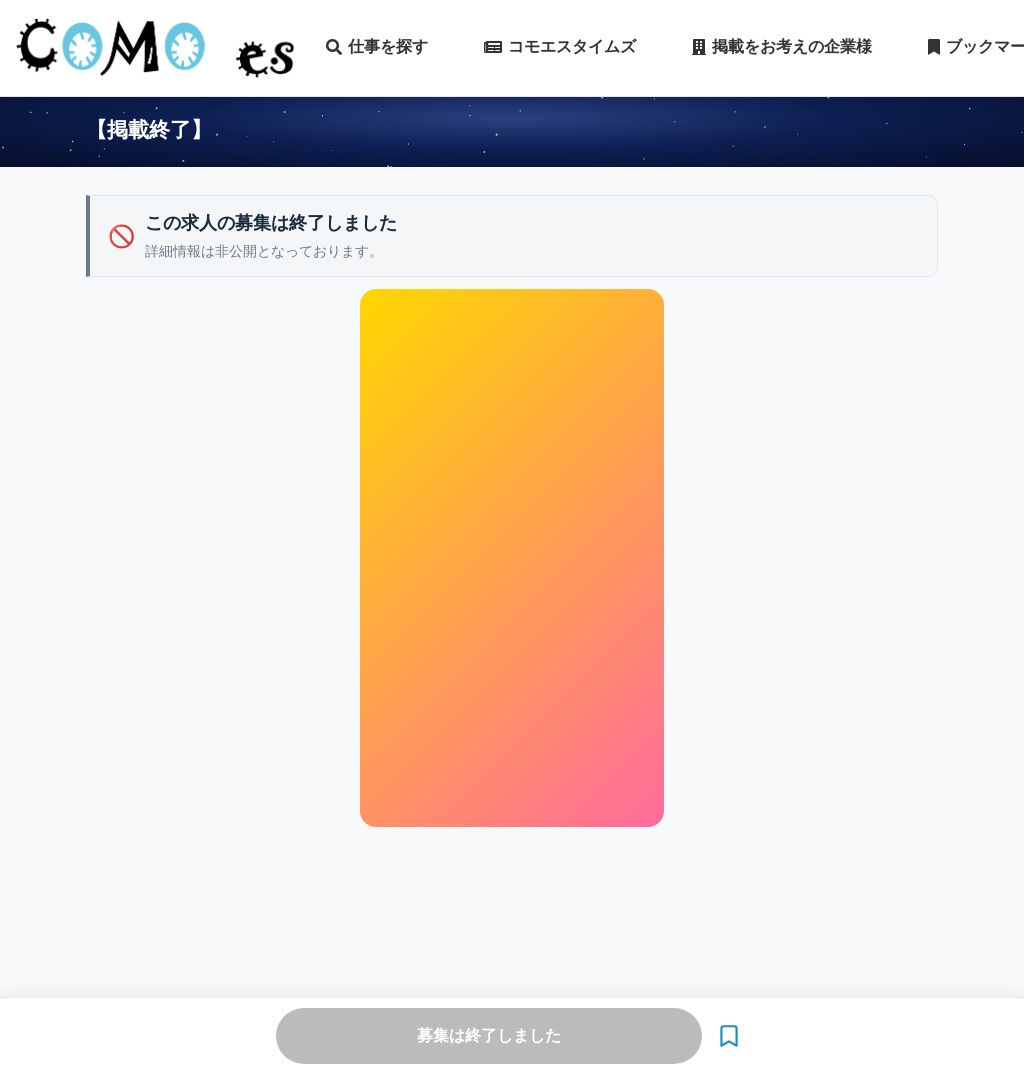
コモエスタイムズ (560, 47)
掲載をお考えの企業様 (782, 47)
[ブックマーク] (729, 1036)
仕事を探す (377, 47)
